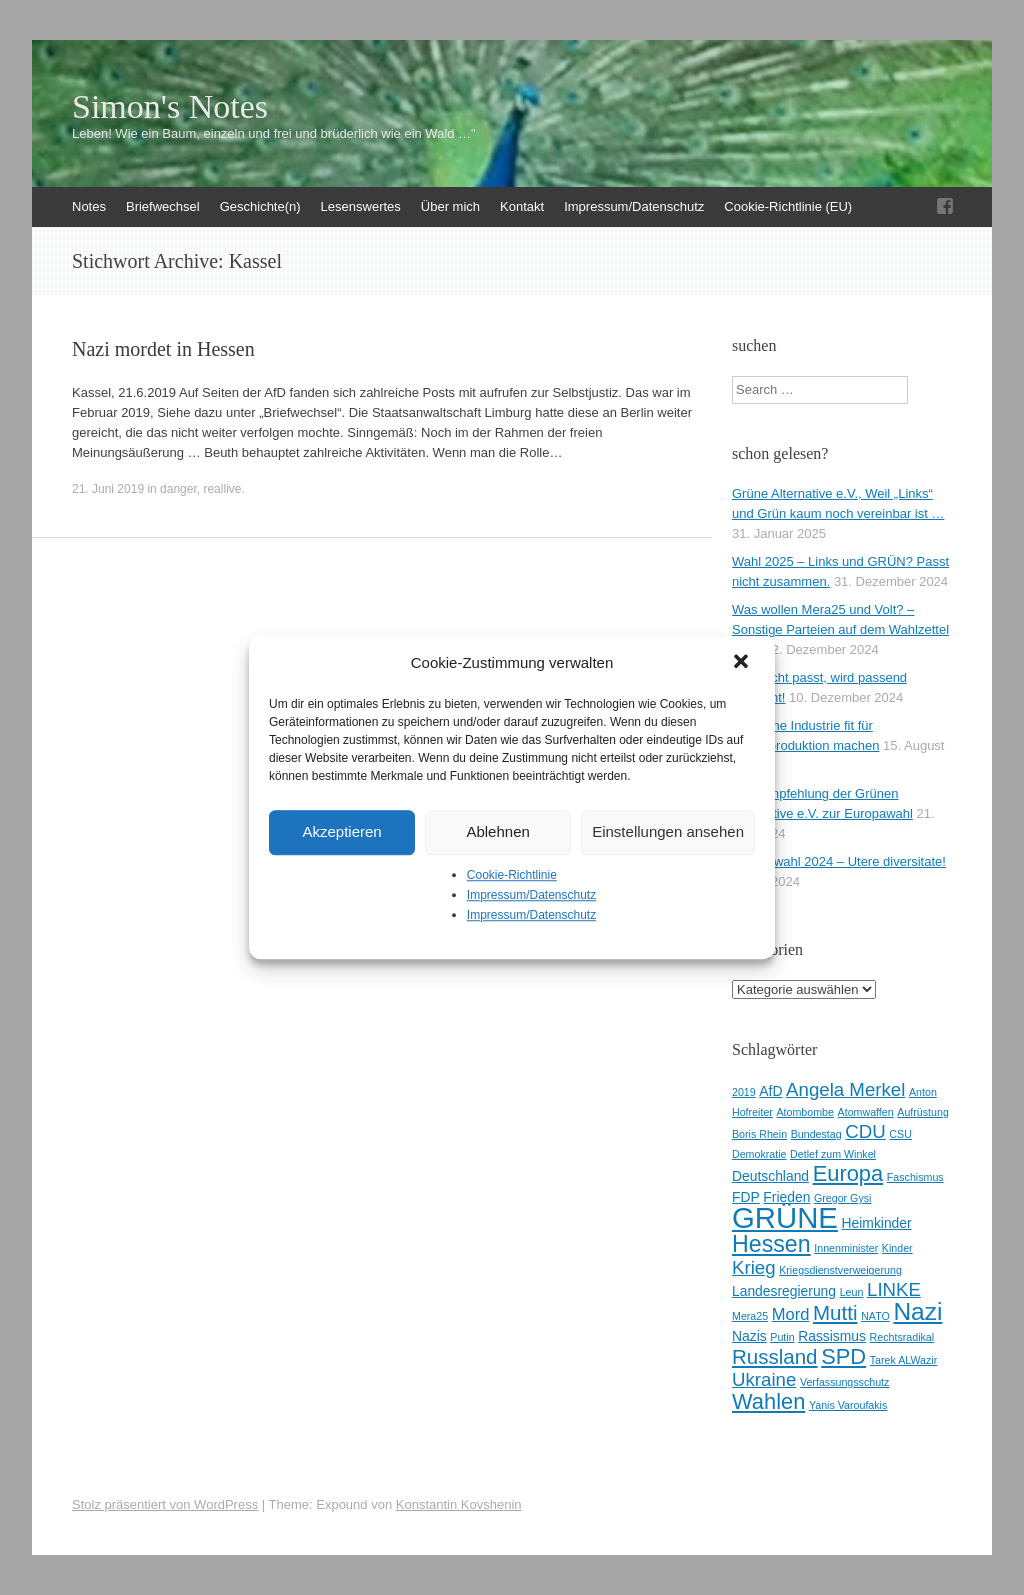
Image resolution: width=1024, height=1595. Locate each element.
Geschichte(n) (260, 206)
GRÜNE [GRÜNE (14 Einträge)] (785, 1217)
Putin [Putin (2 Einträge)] (782, 1337)
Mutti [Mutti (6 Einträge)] (835, 1312)
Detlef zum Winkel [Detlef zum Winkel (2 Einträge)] (833, 1154)
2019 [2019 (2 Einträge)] (744, 1092)
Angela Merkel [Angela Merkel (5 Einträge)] (845, 1089)
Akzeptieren (341, 831)
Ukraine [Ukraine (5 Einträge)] (764, 1379)
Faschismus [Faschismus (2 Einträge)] (915, 1177)
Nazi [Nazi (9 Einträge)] (917, 1311)
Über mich (450, 206)
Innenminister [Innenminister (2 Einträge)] (846, 1248)
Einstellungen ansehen (668, 831)
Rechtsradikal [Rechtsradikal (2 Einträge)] (902, 1337)
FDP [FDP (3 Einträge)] (746, 1197)
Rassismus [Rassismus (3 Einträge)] (832, 1336)
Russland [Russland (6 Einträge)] (775, 1356)
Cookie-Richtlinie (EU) (788, 206)
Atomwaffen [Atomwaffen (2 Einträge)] (866, 1112)
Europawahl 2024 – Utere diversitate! (839, 861)
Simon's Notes (170, 107)
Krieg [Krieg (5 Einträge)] (754, 1267)
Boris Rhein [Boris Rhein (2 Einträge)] (759, 1134)
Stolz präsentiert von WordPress (165, 1504)
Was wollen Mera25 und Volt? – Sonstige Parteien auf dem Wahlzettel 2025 (840, 629)
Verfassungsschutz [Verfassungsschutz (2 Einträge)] (844, 1382)
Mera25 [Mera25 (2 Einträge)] (750, 1316)
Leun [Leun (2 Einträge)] (852, 1292)
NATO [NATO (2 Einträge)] (875, 1316)
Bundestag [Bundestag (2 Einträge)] (816, 1134)
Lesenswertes (361, 206)
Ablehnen (497, 831)
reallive (222, 489)
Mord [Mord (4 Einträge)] (791, 1314)
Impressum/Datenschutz (531, 895)
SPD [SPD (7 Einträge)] (843, 1356)
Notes (89, 206)
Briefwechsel (163, 206)
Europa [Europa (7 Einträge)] (848, 1173)
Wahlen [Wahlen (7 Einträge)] (768, 1401)
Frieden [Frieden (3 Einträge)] (786, 1197)
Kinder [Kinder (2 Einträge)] (897, 1248)
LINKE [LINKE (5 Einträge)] (894, 1289)
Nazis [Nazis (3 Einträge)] (749, 1336)
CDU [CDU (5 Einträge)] (865, 1131)
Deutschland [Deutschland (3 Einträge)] (770, 1176)
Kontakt (522, 206)
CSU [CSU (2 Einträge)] (900, 1134)
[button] (743, 663)
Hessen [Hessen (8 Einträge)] (771, 1244)
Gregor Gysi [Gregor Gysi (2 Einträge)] (842, 1198)
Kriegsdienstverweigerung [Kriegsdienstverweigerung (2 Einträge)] (840, 1270)
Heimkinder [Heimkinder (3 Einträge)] (877, 1223)
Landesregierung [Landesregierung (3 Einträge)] (784, 1291)
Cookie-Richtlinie (512, 875)
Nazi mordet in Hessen (163, 349)
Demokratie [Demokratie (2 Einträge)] (759, 1154)
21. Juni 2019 (108, 489)
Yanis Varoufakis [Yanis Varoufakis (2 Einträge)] (848, 1405)
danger (178, 489)
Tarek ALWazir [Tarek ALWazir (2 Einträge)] (904, 1360)
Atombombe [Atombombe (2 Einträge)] (805, 1112)
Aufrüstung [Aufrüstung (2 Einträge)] (923, 1112)
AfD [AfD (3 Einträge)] (770, 1091)
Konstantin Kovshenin (459, 1504)
